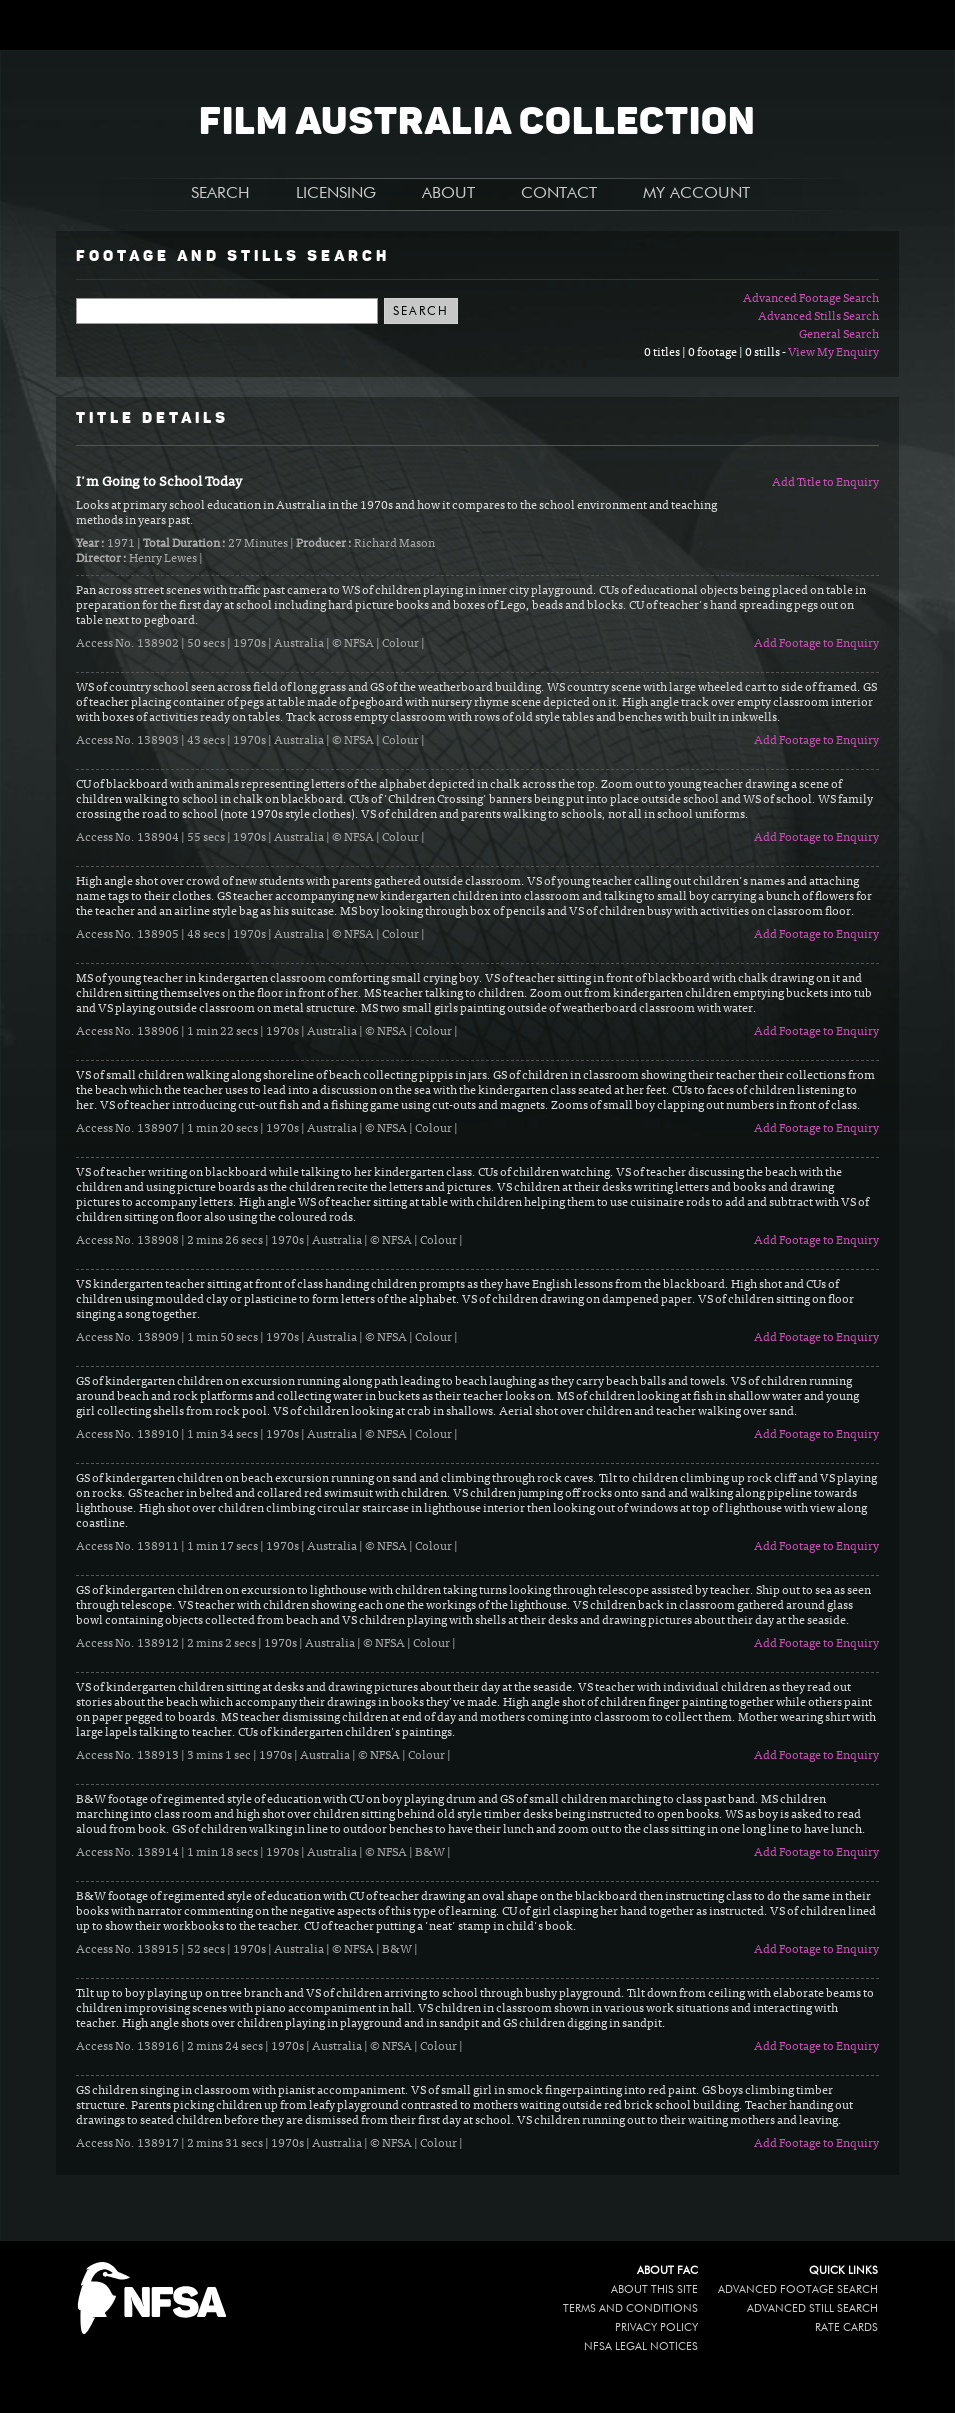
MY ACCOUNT (696, 194)
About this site (654, 2289)
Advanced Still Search (812, 2308)
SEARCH (220, 194)
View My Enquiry (833, 353)
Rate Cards (846, 2327)
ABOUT (448, 194)
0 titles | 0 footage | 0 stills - (716, 353)
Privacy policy (656, 2327)
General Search (839, 335)
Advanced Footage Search (811, 299)
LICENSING (336, 194)
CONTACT (559, 194)
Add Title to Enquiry (825, 483)
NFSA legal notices (641, 2346)
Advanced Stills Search (818, 317)
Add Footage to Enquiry (816, 644)
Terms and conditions (630, 2308)
